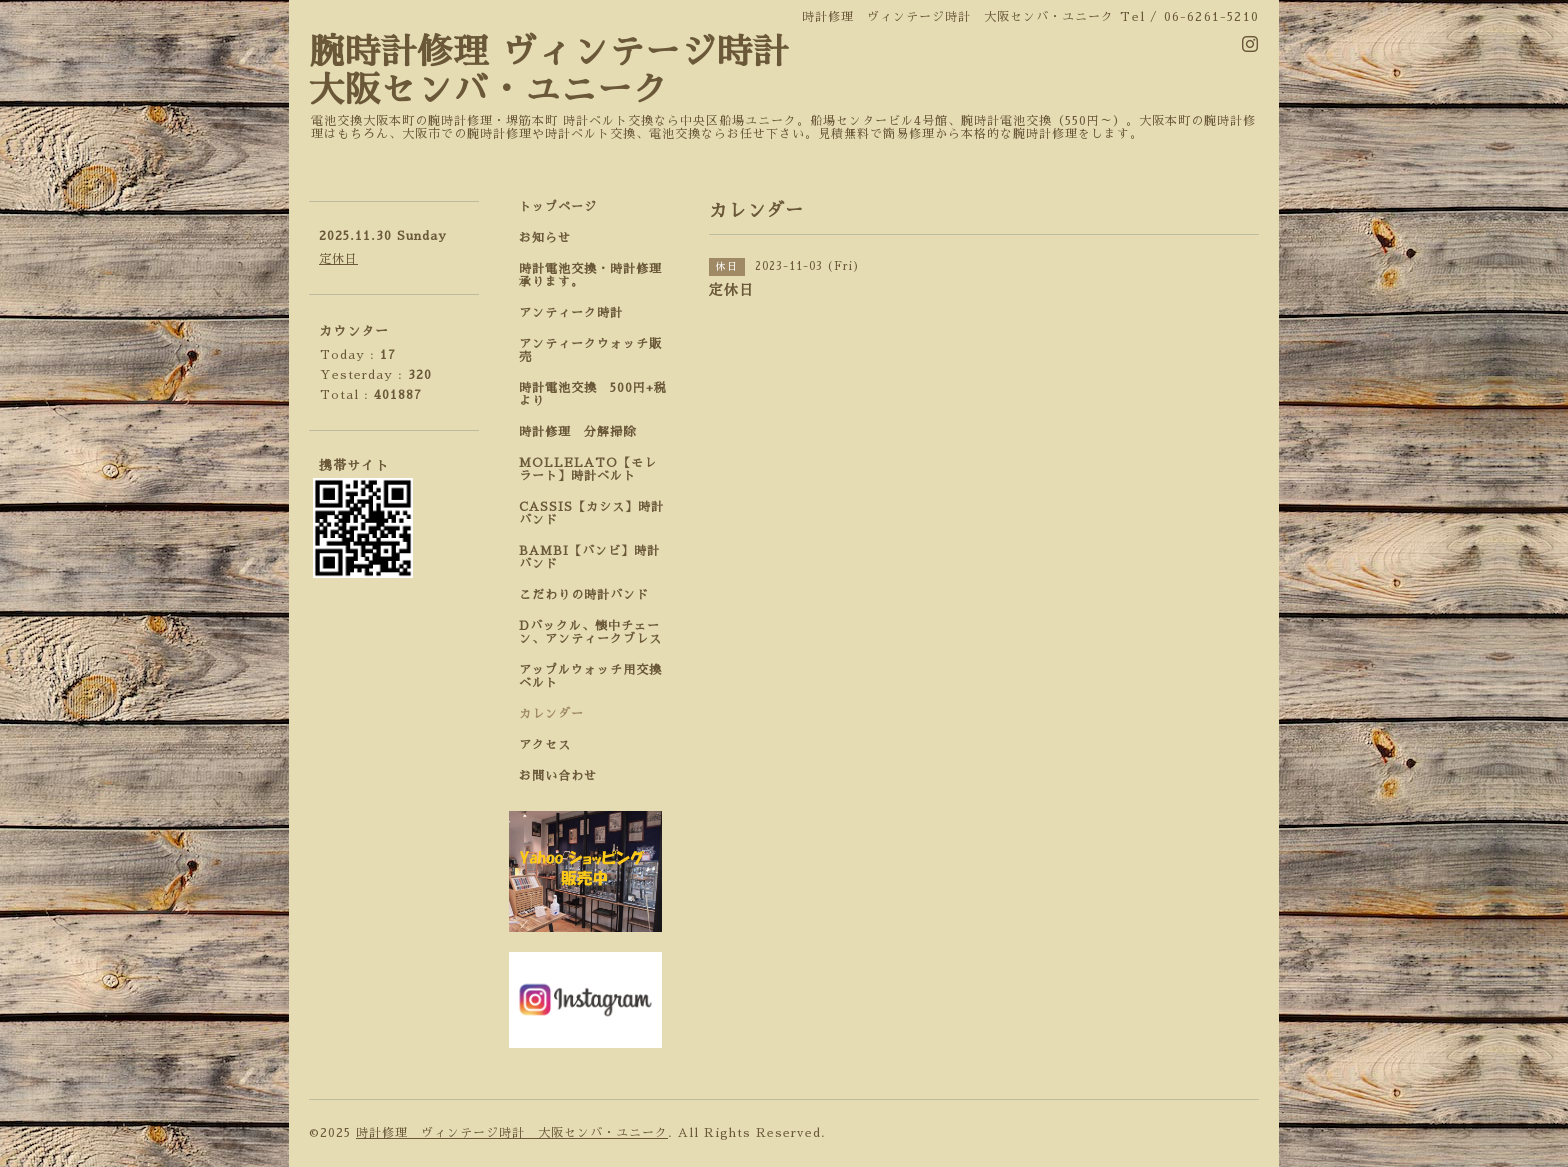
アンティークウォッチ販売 (590, 350)
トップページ (558, 207)
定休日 (338, 259)
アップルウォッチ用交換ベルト (590, 676)
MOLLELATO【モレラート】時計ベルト (588, 469)
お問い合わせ (558, 776)
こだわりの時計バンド (590, 595)
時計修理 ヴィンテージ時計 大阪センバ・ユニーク (512, 1133)
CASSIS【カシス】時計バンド (591, 513)
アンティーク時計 (577, 313)
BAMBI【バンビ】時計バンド (589, 557)
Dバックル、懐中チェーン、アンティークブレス (590, 632)
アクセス (545, 745)
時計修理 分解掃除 (584, 432)
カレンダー (551, 714)
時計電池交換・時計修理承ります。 (590, 275)
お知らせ (545, 238)
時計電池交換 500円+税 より (599, 394)
